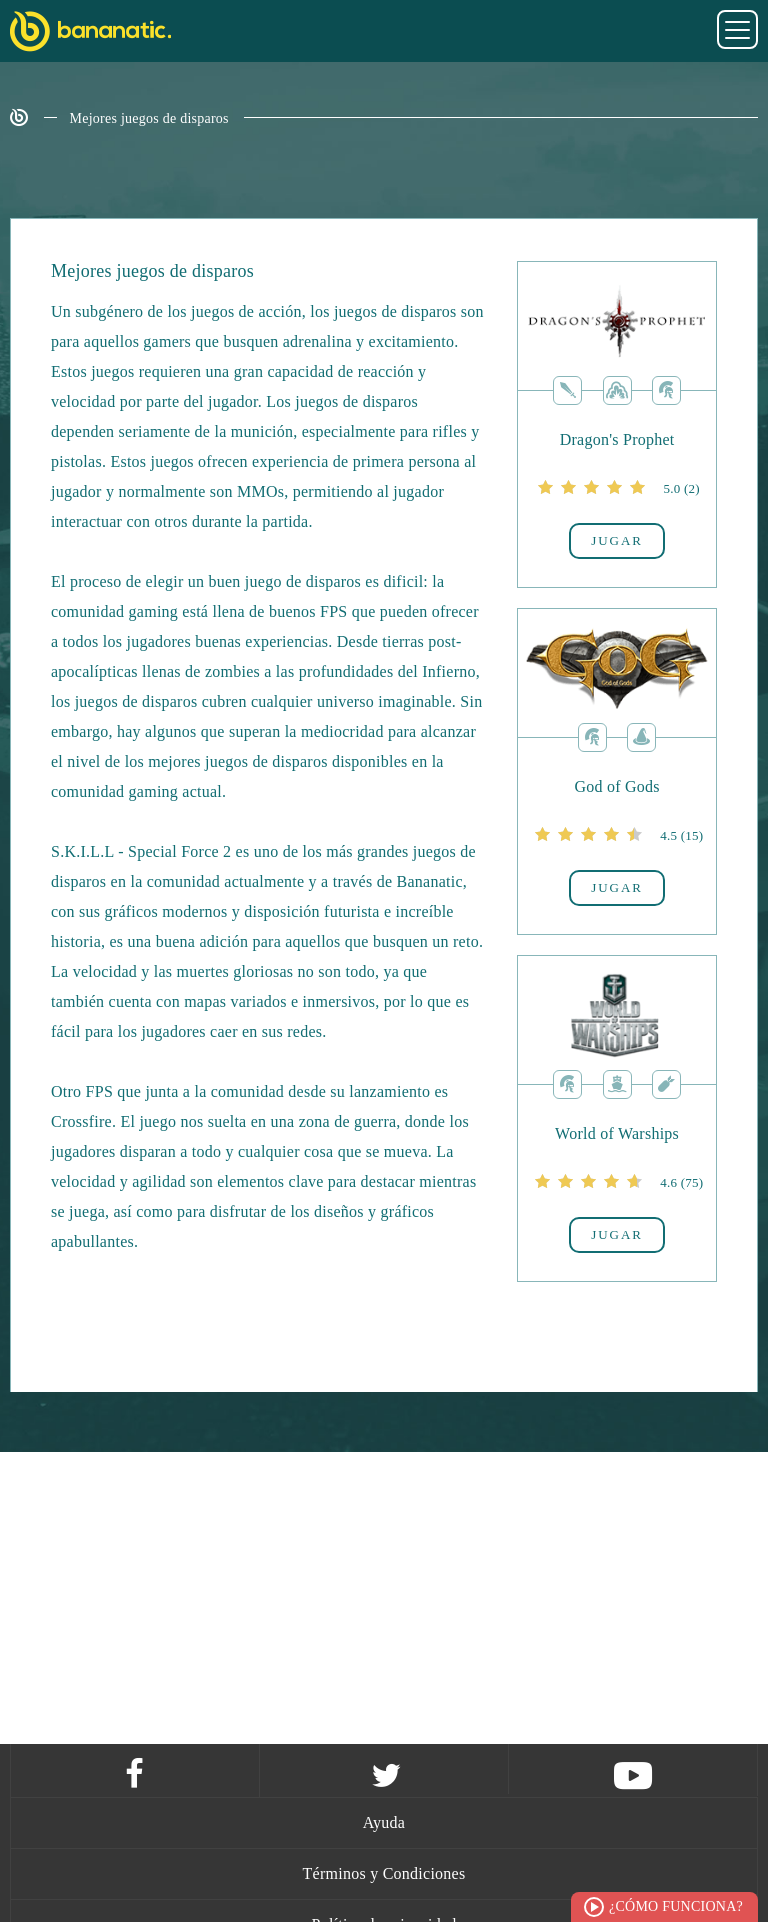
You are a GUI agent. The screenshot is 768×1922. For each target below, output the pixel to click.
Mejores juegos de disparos (149, 118)
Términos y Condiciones (384, 1873)
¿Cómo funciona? (676, 1906)
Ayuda (384, 1822)
